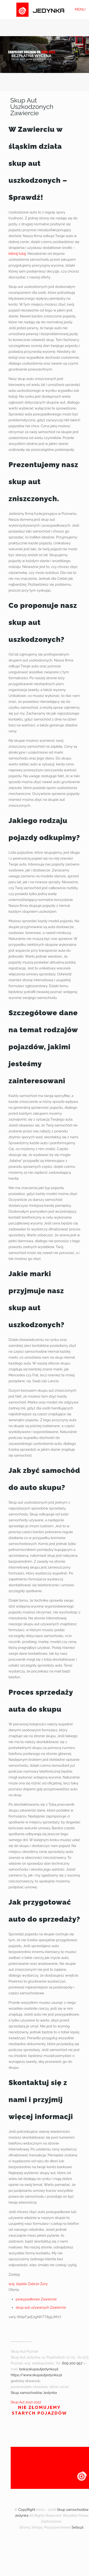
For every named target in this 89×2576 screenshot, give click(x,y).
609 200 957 (72, 2363)
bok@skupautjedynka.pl (38, 2369)
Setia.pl (77, 2527)
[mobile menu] (83, 9)
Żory (44, 2284)
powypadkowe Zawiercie (36, 2299)
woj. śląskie (18, 2284)
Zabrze (33, 2284)
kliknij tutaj (17, 254)
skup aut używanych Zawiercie (41, 2307)
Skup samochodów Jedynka (34, 2393)
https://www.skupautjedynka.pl (36, 2375)
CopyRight (26, 2510)
